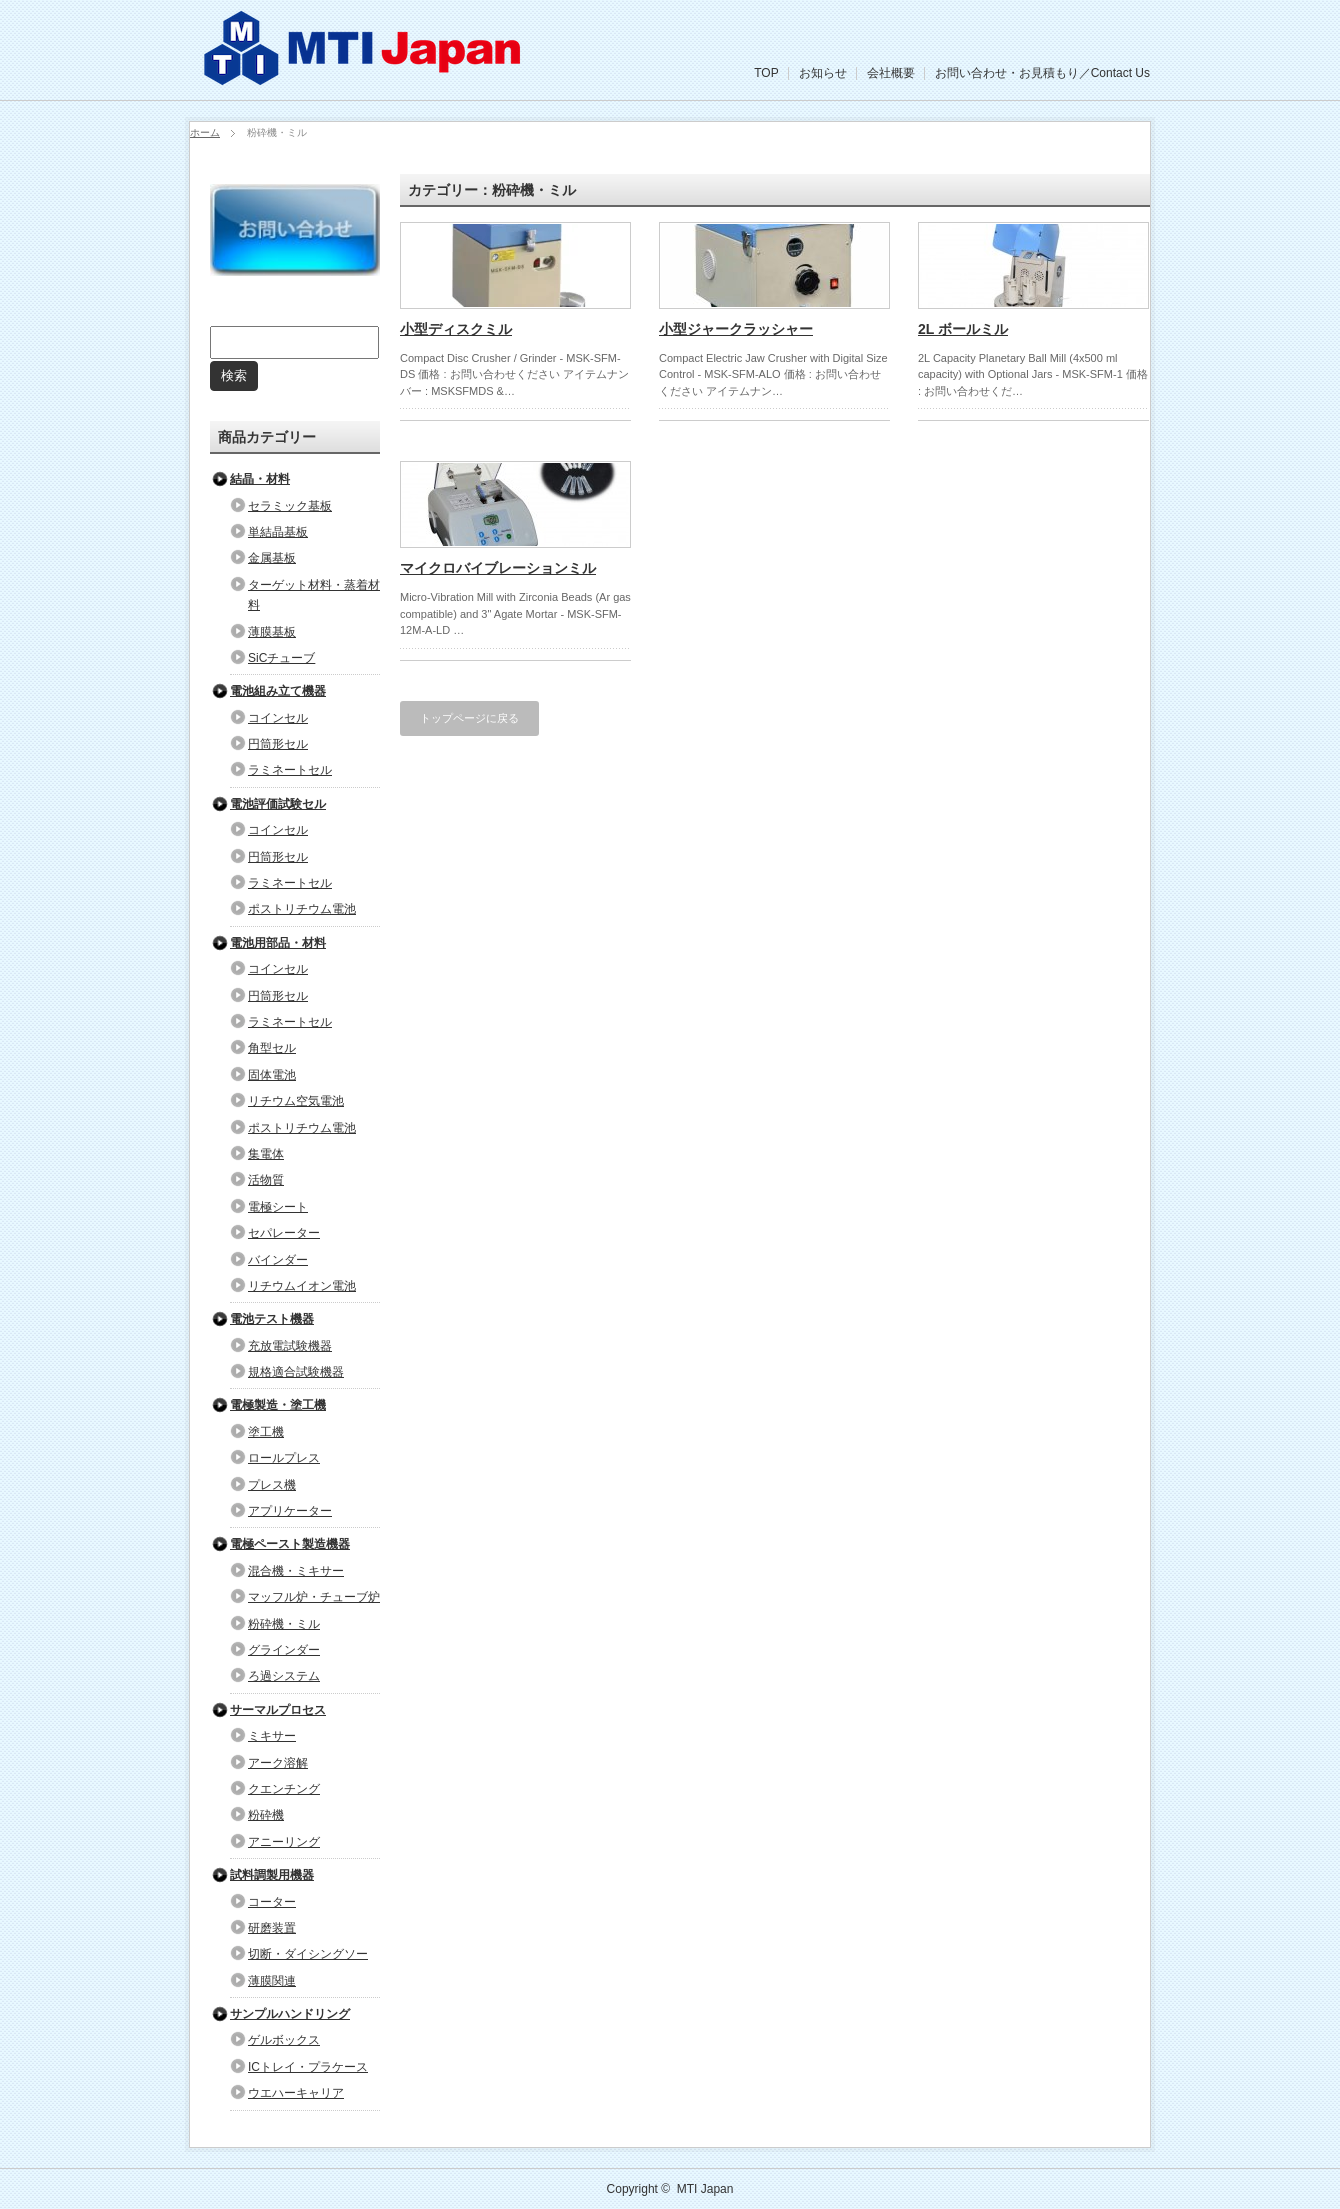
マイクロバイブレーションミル (498, 568)
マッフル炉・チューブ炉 (314, 1597)
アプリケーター (290, 1511)
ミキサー (272, 1736)
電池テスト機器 (272, 1319)
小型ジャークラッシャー (736, 329)
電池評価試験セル (278, 804)
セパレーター (284, 1233)
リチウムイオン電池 (302, 1286)
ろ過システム (284, 1676)
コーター (272, 1902)
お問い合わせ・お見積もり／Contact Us (1042, 73)
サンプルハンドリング (290, 2014)
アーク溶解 (278, 1763)
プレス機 (272, 1485)
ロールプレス (284, 1458)
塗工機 (266, 1432)
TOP (766, 73)
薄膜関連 (272, 1981)
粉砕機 (266, 1815)
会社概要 (891, 73)
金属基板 (272, 558)
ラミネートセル (290, 770)
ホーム (205, 132)
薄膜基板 (272, 632)
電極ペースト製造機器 (290, 1544)
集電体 (266, 1154)
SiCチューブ (281, 658)
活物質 (266, 1180)
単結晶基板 (278, 532)
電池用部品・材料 (278, 943)
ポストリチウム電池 (302, 909)
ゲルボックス (284, 2040)
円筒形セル (278, 744)
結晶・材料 (260, 479)
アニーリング (284, 1842)
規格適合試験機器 (296, 1372)
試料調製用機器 (272, 1875)
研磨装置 (272, 1928)
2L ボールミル (963, 329)
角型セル (272, 1048)
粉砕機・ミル (284, 1624)
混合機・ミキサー (296, 1571)
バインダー (278, 1260)
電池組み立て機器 (278, 691)
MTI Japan (705, 2189)
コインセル (278, 718)
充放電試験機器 (290, 1346)
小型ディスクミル (456, 329)
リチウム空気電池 (296, 1101)
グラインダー (284, 1650)
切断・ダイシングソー (308, 1954)
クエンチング (284, 1789)
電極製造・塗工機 (278, 1405)
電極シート (278, 1207)
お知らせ (823, 73)
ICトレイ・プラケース (308, 2067)
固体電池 (272, 1075)
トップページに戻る (469, 718)
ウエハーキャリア (296, 2093)
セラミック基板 (290, 506)
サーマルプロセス (278, 1710)
